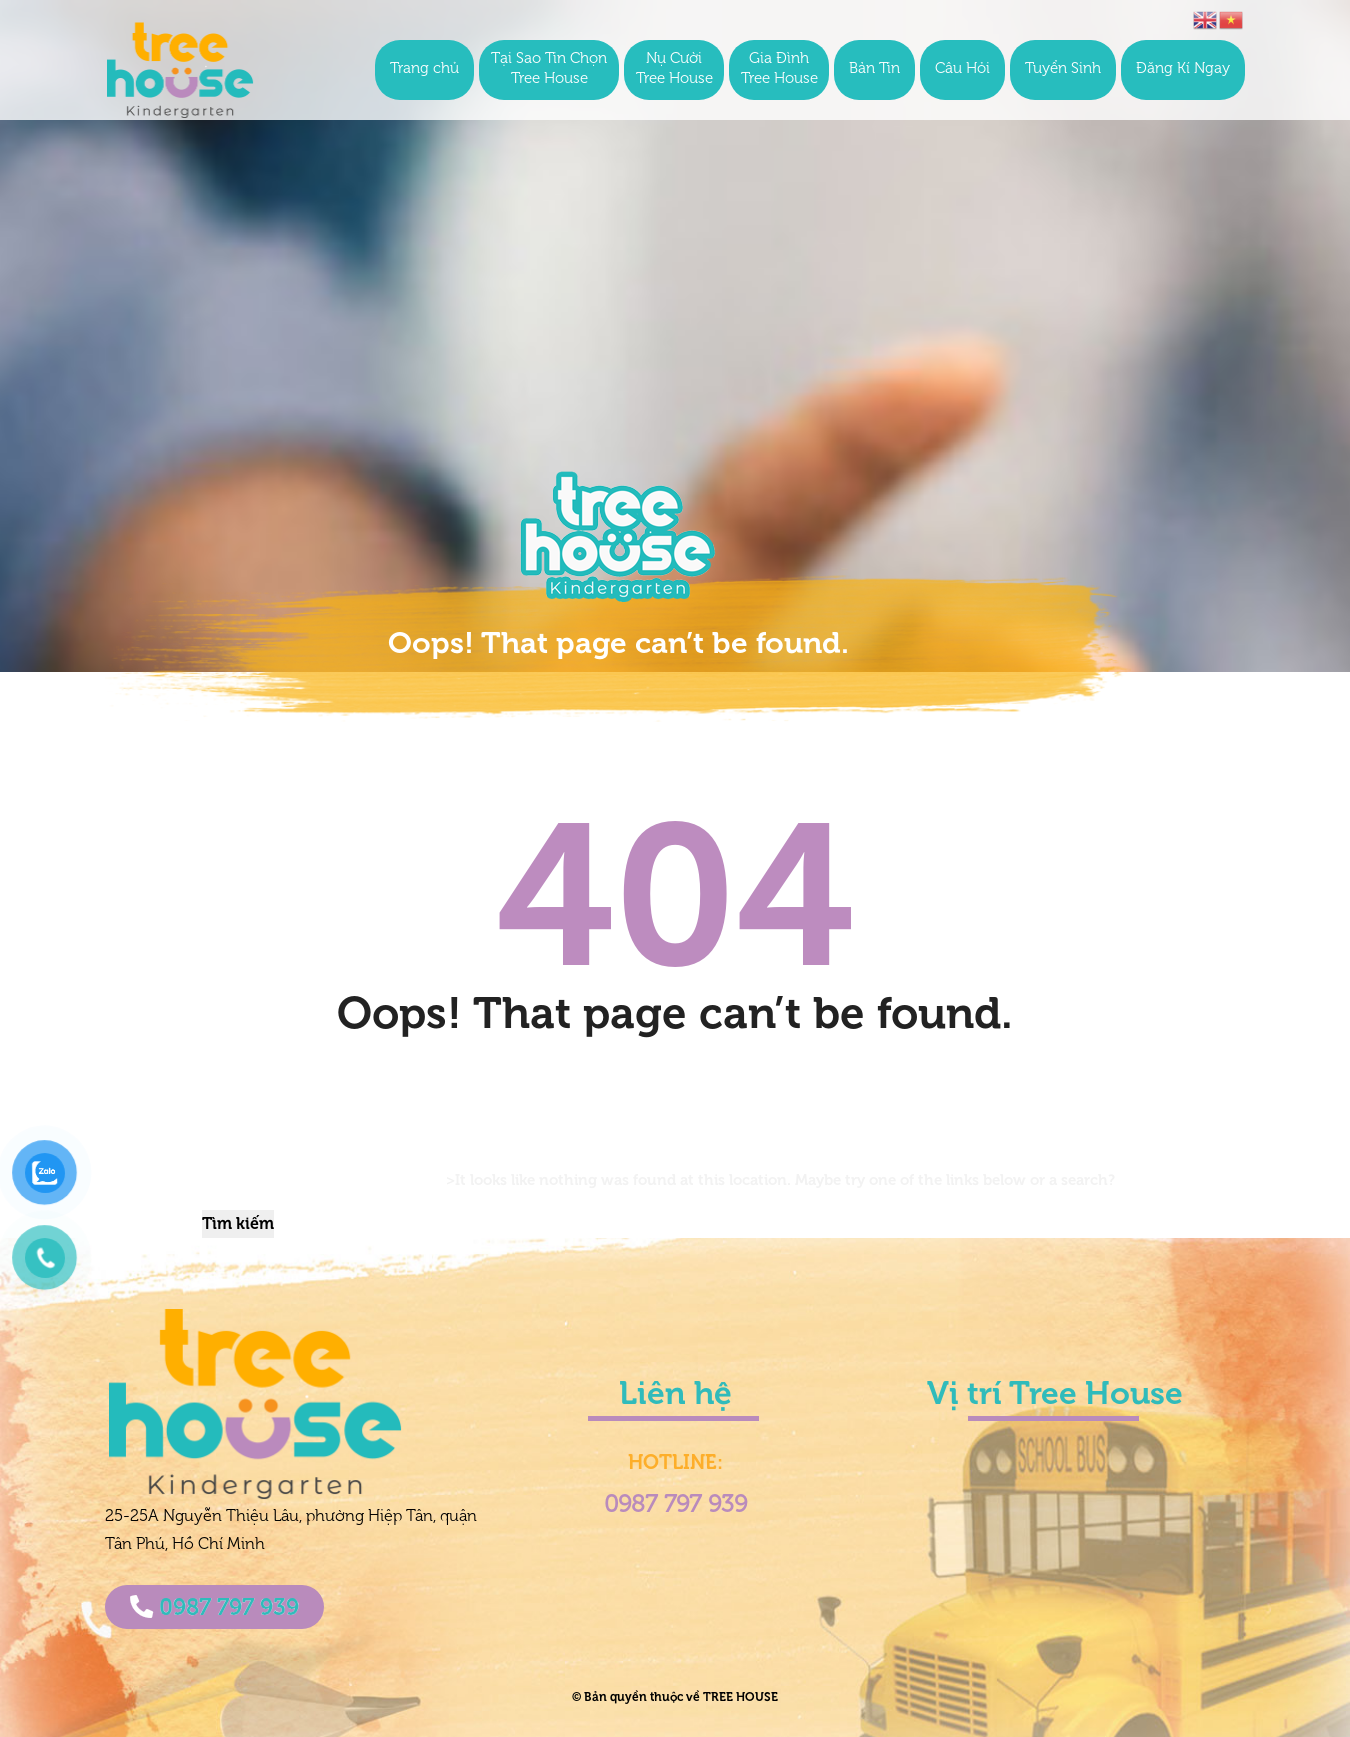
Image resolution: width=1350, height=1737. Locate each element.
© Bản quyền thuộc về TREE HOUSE (675, 1697)
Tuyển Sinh (1063, 69)
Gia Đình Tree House (779, 69)
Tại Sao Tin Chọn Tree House (549, 69)
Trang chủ (424, 69)
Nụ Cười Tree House (674, 69)
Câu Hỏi (962, 69)
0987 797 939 (214, 1607)
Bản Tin (874, 69)
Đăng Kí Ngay (1183, 69)
